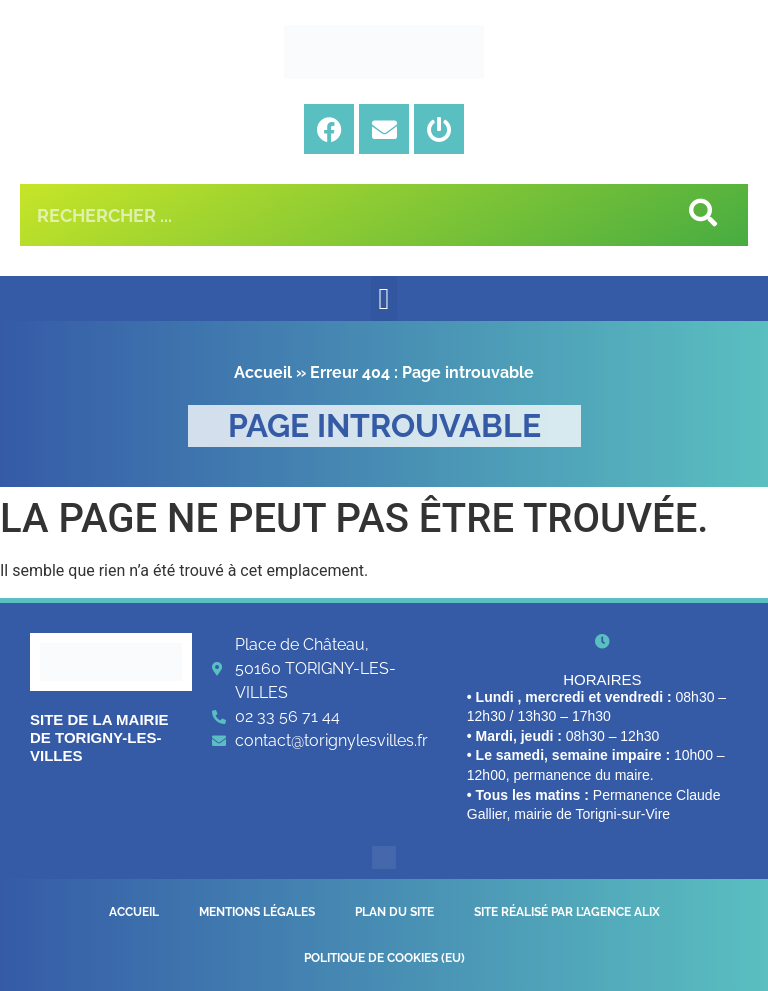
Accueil (263, 372)
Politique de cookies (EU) (384, 958)
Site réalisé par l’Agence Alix (567, 912)
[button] (384, 298)
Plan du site (394, 912)
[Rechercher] (701, 215)
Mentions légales (257, 912)
